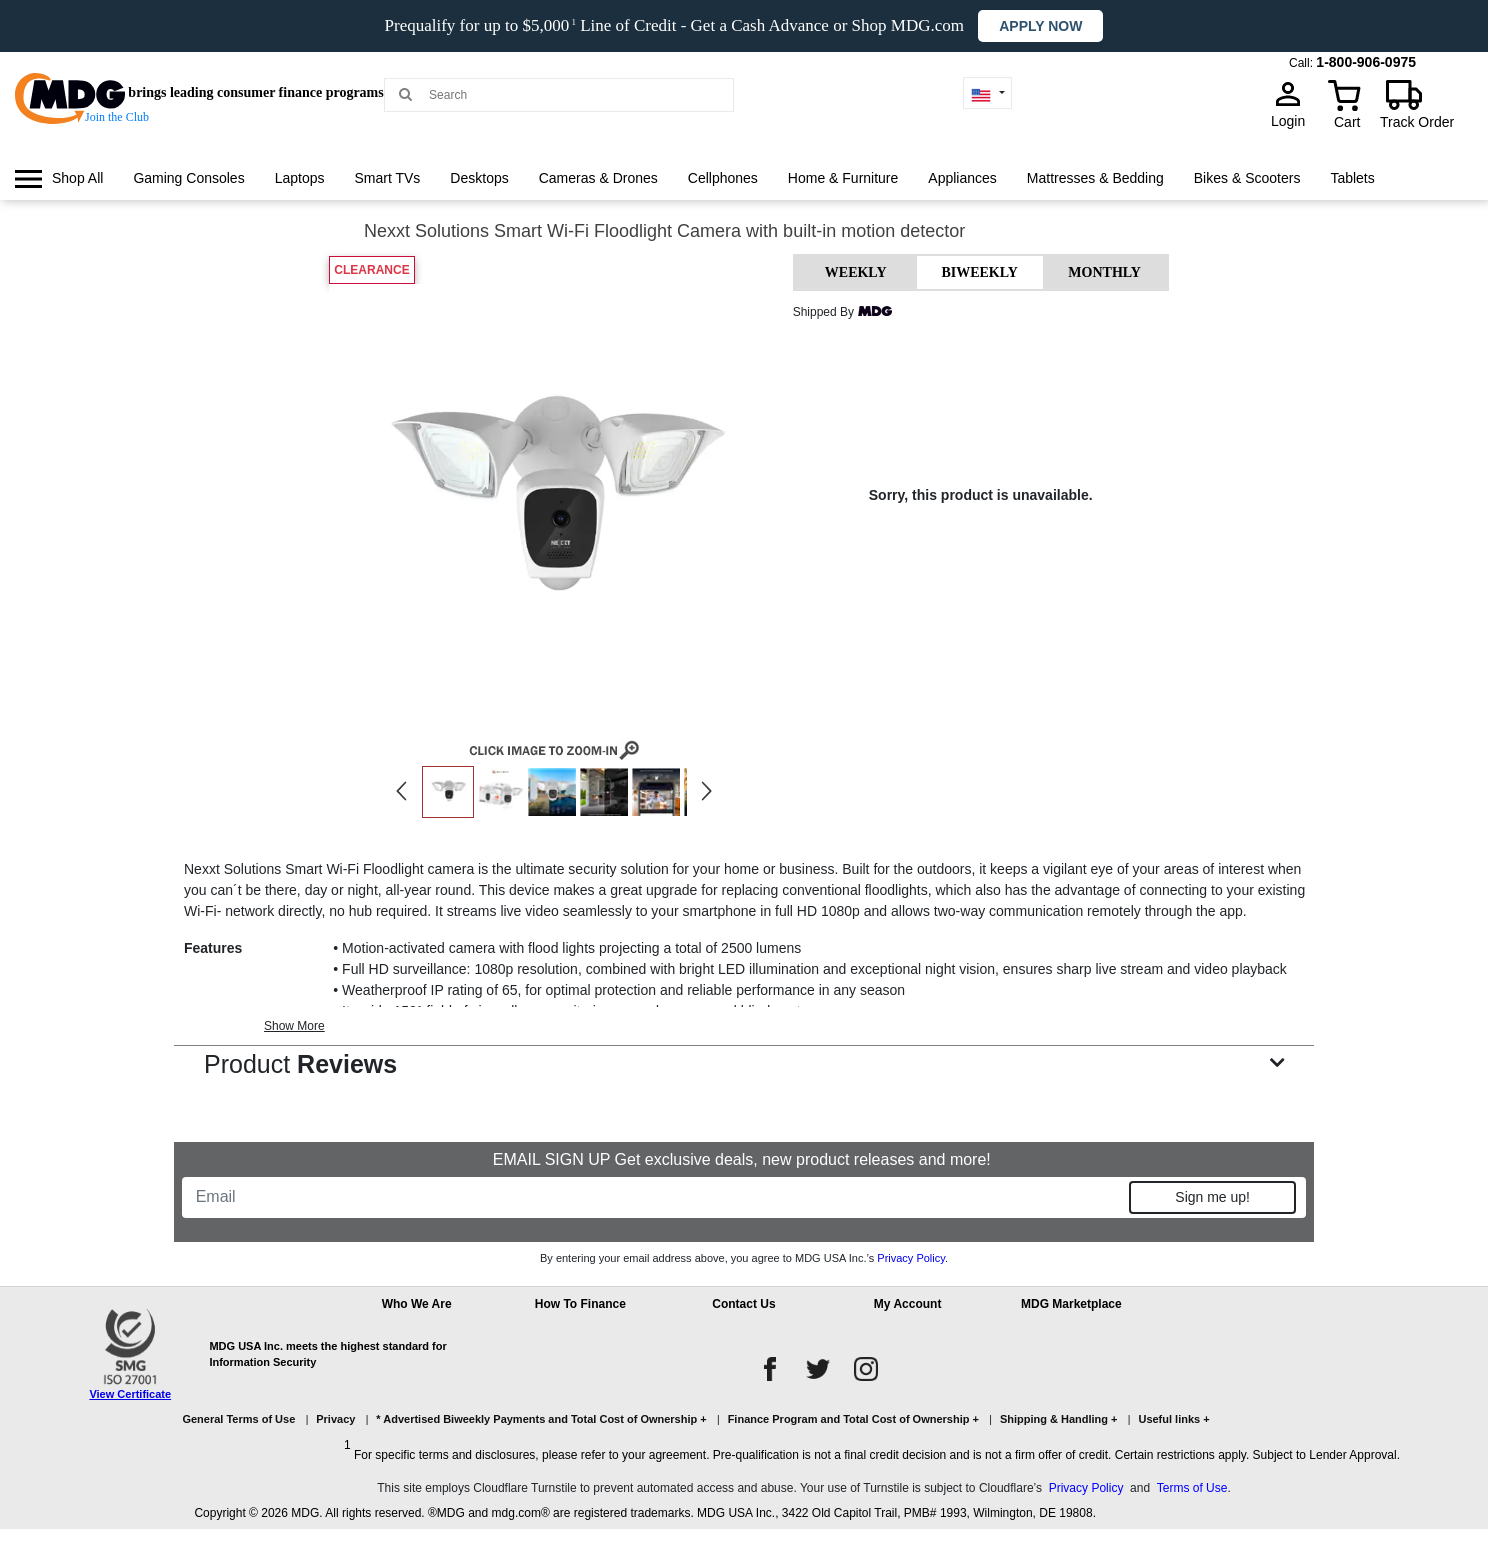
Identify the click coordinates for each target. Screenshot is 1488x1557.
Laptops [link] (300, 178)
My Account (908, 1304)
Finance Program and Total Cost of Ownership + (853, 1419)
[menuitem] (59, 178)
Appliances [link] (962, 178)
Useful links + (1173, 1419)
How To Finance (580, 1304)
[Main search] (405, 93)
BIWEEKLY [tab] (979, 272)
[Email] (657, 1197)
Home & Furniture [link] (843, 178)
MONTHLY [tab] (1104, 272)
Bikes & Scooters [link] (1247, 178)
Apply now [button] (1040, 26)
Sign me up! (1212, 1197)
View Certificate (130, 1394)
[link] (59, 178)
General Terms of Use (238, 1419)
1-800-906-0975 (1366, 62)
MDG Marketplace (1071, 1304)
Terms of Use (1192, 1488)
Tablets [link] (1352, 178)
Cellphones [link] (723, 178)
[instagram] (866, 1369)
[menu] (744, 197)
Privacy (335, 1419)
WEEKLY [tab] (856, 272)
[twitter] (818, 1369)
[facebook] (770, 1369)
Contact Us (743, 1304)
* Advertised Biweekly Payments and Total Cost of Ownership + (541, 1419)
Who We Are (417, 1304)
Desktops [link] (479, 178)
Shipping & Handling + (1059, 1419)
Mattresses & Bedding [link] (1095, 178)
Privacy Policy (911, 1258)
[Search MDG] (566, 95)
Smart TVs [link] (387, 178)
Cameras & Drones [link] (598, 178)
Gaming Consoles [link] (188, 178)
